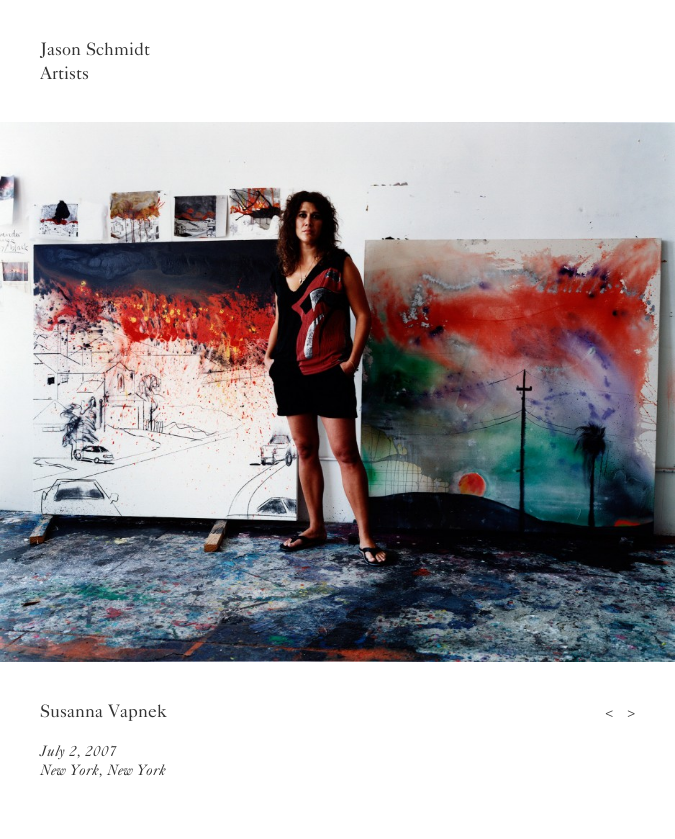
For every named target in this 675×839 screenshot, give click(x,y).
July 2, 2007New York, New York (103, 760)
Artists (64, 73)
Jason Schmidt (95, 49)
